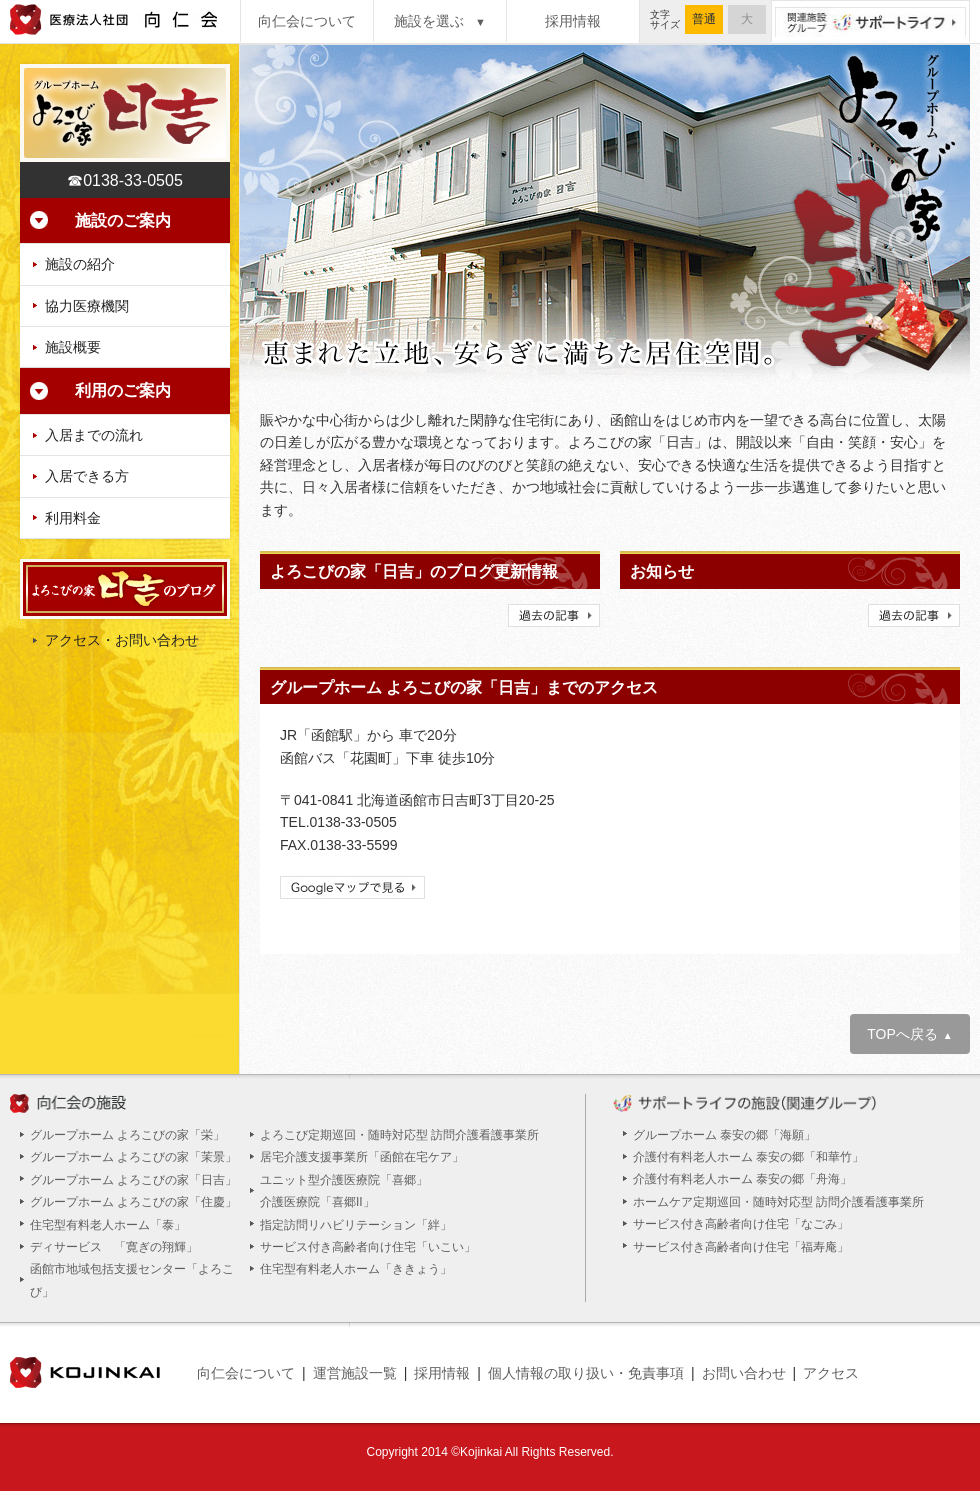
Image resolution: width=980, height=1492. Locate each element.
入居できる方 (87, 476)
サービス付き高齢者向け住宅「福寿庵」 (741, 1247)
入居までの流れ (94, 435)
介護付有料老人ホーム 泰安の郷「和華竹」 (748, 1157)
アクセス (831, 1373)
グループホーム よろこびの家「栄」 (127, 1135)
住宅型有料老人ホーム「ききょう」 (356, 1269)
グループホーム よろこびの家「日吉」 (133, 1180)
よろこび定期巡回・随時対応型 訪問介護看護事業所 (399, 1135)
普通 (704, 19)
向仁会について (307, 21)
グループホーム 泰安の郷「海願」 (724, 1135)
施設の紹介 (80, 264)
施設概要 (73, 347)
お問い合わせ (744, 1373)
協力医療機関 (87, 306)
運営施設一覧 (355, 1373)
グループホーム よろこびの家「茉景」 (133, 1157)
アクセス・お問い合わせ (122, 640)
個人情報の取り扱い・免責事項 (586, 1373)
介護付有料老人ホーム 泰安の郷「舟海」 (742, 1179)
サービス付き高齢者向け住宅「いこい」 (368, 1247)
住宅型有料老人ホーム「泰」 (108, 1225)
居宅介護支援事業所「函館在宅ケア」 (362, 1157)
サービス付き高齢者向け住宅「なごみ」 (741, 1224)
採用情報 (573, 21)
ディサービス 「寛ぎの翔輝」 (114, 1247)
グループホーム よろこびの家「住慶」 (133, 1202)
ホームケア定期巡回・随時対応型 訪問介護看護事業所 (778, 1202)
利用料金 (73, 518)
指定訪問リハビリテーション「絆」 (356, 1225)
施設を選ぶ (440, 21)
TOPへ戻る (909, 1034)
